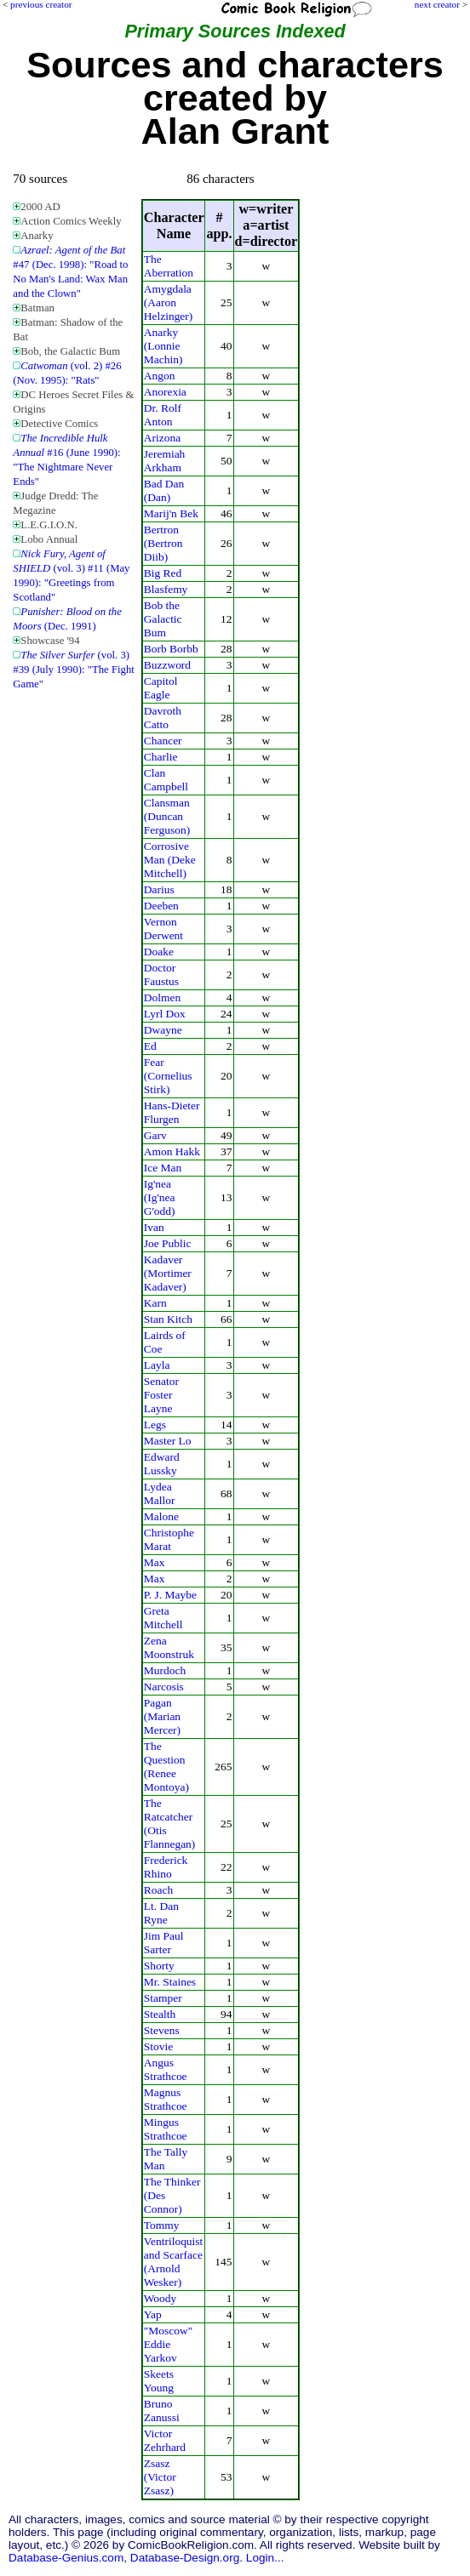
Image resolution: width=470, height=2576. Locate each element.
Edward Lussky (162, 1463)
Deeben (161, 905)
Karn (155, 1303)
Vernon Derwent (163, 928)
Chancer (163, 740)
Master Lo (168, 1440)
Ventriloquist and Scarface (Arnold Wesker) (173, 2261)
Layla (157, 1365)
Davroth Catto (162, 717)
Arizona (162, 437)
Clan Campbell (166, 780)
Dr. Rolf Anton (162, 415)
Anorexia (165, 391)
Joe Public (168, 1243)
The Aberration (168, 266)
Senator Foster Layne (161, 1395)
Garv (155, 1135)
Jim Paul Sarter (164, 1942)
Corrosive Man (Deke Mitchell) (170, 860)
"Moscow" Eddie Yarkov (168, 2344)
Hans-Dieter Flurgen (172, 1112)
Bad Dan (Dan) (164, 490)
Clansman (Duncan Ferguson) (167, 816)
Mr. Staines (170, 1981)
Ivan (154, 1227)
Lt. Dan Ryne (161, 1913)
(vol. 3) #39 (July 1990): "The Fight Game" (73, 669)
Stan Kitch (168, 1319)
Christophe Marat (169, 1539)
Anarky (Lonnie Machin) (163, 346)
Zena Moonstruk (169, 1647)
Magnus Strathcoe (165, 2099)
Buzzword (167, 664)
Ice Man (163, 1167)
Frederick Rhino (166, 1867)
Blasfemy (166, 589)
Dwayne (163, 1029)
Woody (160, 2298)
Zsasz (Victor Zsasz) (160, 2477)
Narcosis (164, 1686)
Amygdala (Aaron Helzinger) (168, 302)
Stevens (162, 2030)
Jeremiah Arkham (165, 460)
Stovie (158, 2046)
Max (154, 1562)
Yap (153, 2314)
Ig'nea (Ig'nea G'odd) (159, 1197)
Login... (265, 2557)
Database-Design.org (184, 2557)
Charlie (161, 756)
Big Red (163, 573)
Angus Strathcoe (165, 2069)
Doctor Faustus (161, 974)
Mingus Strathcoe (165, 2129)
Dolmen (162, 997)
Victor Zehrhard (165, 2440)
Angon (159, 375)
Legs (155, 1424)
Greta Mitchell (163, 1617)
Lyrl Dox (165, 1013)
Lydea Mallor (159, 1493)
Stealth (159, 2014)
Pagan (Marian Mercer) (162, 1716)
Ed (150, 1046)
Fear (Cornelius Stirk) (168, 1076)
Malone (161, 1516)
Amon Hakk (172, 1151)
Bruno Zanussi (162, 2410)
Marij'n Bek (171, 513)
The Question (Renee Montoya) (166, 1766)
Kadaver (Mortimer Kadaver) (168, 1273)
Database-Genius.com (66, 2557)
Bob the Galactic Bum (163, 619)
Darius (159, 889)
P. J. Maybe (170, 1594)
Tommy (162, 2225)
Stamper (163, 1998)
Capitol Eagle (161, 688)
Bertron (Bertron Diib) (163, 543)
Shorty (159, 1965)
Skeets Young (159, 2381)
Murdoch (165, 1670)
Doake (159, 951)
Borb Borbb (171, 648)
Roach (158, 1890)
